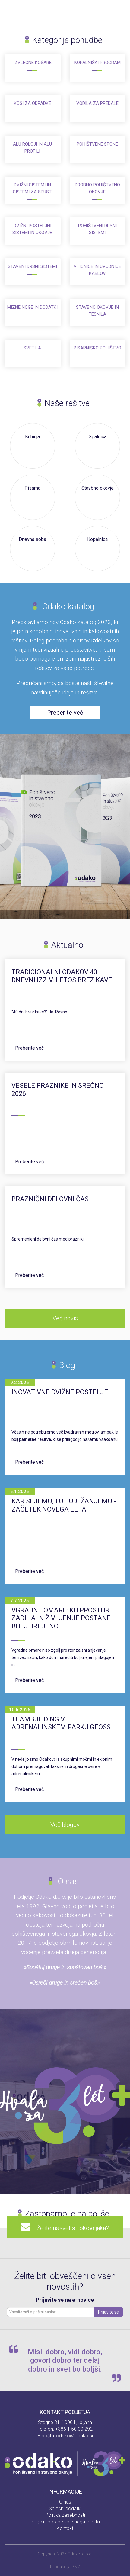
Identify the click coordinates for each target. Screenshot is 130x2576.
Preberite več (29, 1048)
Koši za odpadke (32, 103)
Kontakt (65, 2528)
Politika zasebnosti (65, 2515)
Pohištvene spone (97, 144)
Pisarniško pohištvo (97, 348)
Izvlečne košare (32, 62)
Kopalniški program (97, 62)
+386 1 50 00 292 (74, 2429)
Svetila (32, 348)
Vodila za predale (97, 103)
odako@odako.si (74, 2436)
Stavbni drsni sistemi (32, 266)
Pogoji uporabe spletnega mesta (65, 2522)
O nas (65, 2502)
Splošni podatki (65, 2508)
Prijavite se (108, 2312)
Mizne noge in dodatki (32, 307)
